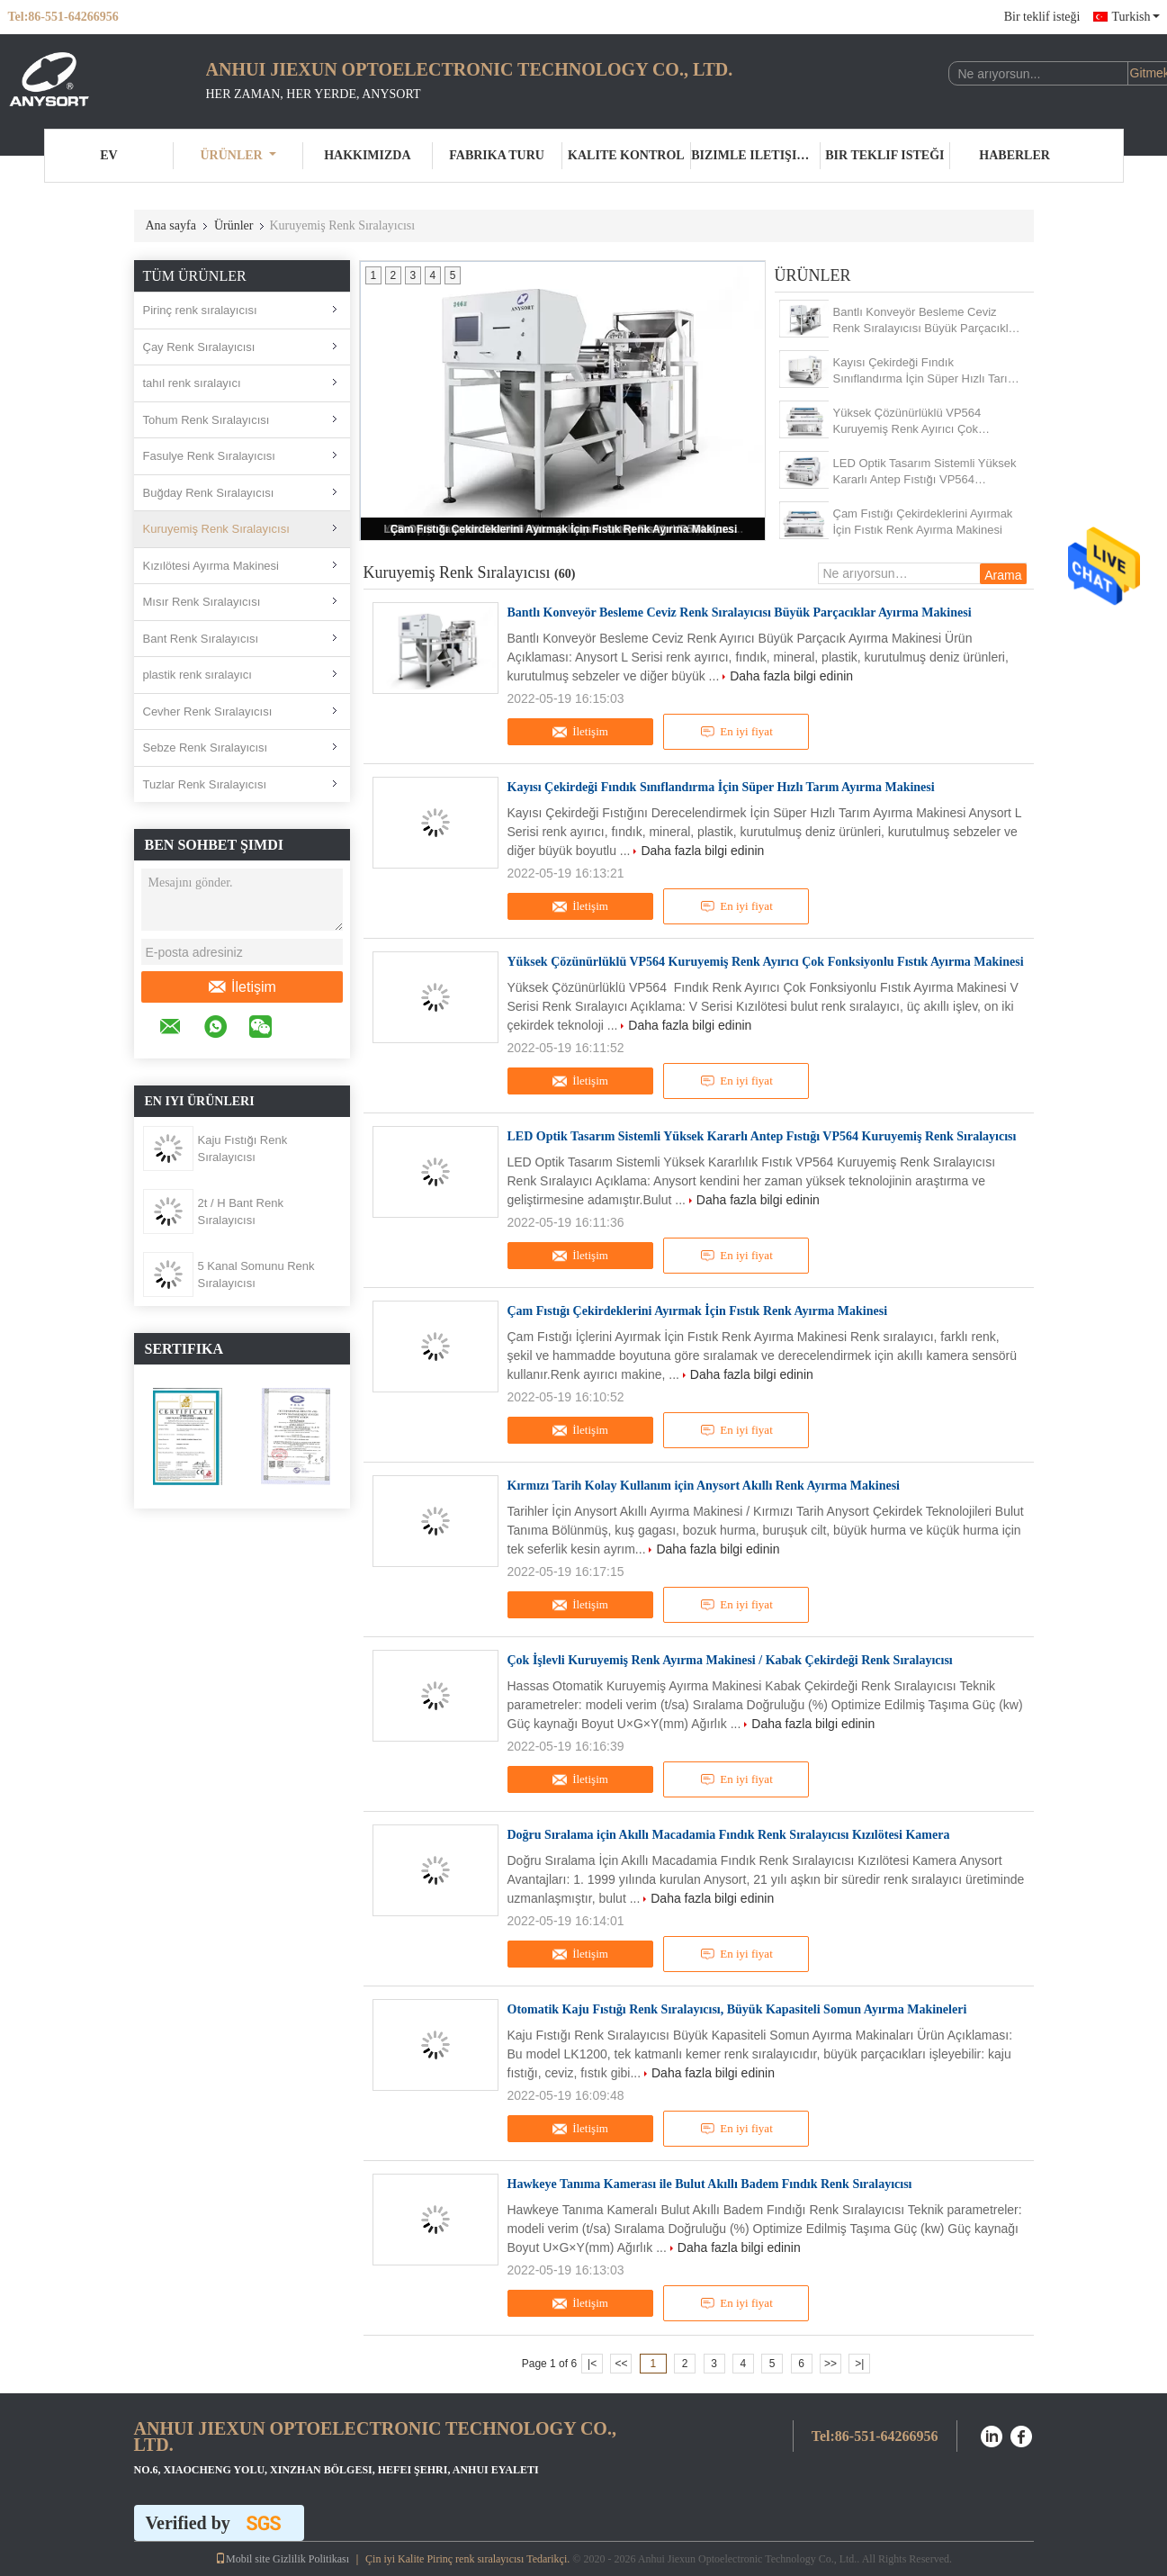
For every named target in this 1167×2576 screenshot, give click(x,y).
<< (621, 2363)
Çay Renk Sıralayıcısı (199, 347)
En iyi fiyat (736, 732)
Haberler (1014, 155)
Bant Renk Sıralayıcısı (201, 638)
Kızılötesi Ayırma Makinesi (211, 565)
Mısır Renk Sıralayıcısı (202, 601)
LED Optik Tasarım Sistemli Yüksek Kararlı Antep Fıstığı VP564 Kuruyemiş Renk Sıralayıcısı (925, 472)
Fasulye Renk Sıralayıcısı (209, 456)
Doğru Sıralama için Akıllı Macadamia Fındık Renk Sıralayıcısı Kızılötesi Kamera (728, 1835)
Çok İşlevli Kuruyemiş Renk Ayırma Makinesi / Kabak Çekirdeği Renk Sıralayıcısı (730, 1660)
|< (592, 2363)
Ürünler (238, 155)
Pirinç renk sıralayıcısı (200, 310)
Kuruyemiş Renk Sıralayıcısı (216, 529)
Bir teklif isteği (1042, 16)
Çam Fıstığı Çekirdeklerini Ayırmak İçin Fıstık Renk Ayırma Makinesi (564, 529)
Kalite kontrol (626, 155)
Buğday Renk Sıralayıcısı (208, 493)
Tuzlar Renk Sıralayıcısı (205, 784)
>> (830, 2363)
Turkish (1135, 16)
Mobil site (242, 2559)
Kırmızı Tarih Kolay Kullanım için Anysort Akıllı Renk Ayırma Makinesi (704, 1485)
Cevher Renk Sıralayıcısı (208, 711)
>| (859, 2363)
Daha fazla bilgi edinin (791, 676)
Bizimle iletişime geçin (756, 155)
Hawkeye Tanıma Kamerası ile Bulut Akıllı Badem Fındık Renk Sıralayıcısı (709, 2184)
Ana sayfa (171, 225)
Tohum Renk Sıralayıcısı (206, 420)
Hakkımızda (367, 155)
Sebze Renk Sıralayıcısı (205, 747)
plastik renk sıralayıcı (197, 674)
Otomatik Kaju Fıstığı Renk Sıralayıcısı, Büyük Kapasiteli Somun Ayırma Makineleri (737, 2009)
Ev (108, 155)
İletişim (241, 987)
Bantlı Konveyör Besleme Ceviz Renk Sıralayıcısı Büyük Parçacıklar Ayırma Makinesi (926, 321)
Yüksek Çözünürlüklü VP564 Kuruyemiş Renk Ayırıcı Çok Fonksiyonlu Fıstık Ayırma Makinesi (925, 421)
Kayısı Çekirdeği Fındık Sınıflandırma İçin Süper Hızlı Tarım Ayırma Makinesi (925, 371)
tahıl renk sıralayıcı (192, 383)
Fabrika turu (496, 155)
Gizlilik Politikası (311, 2559)
